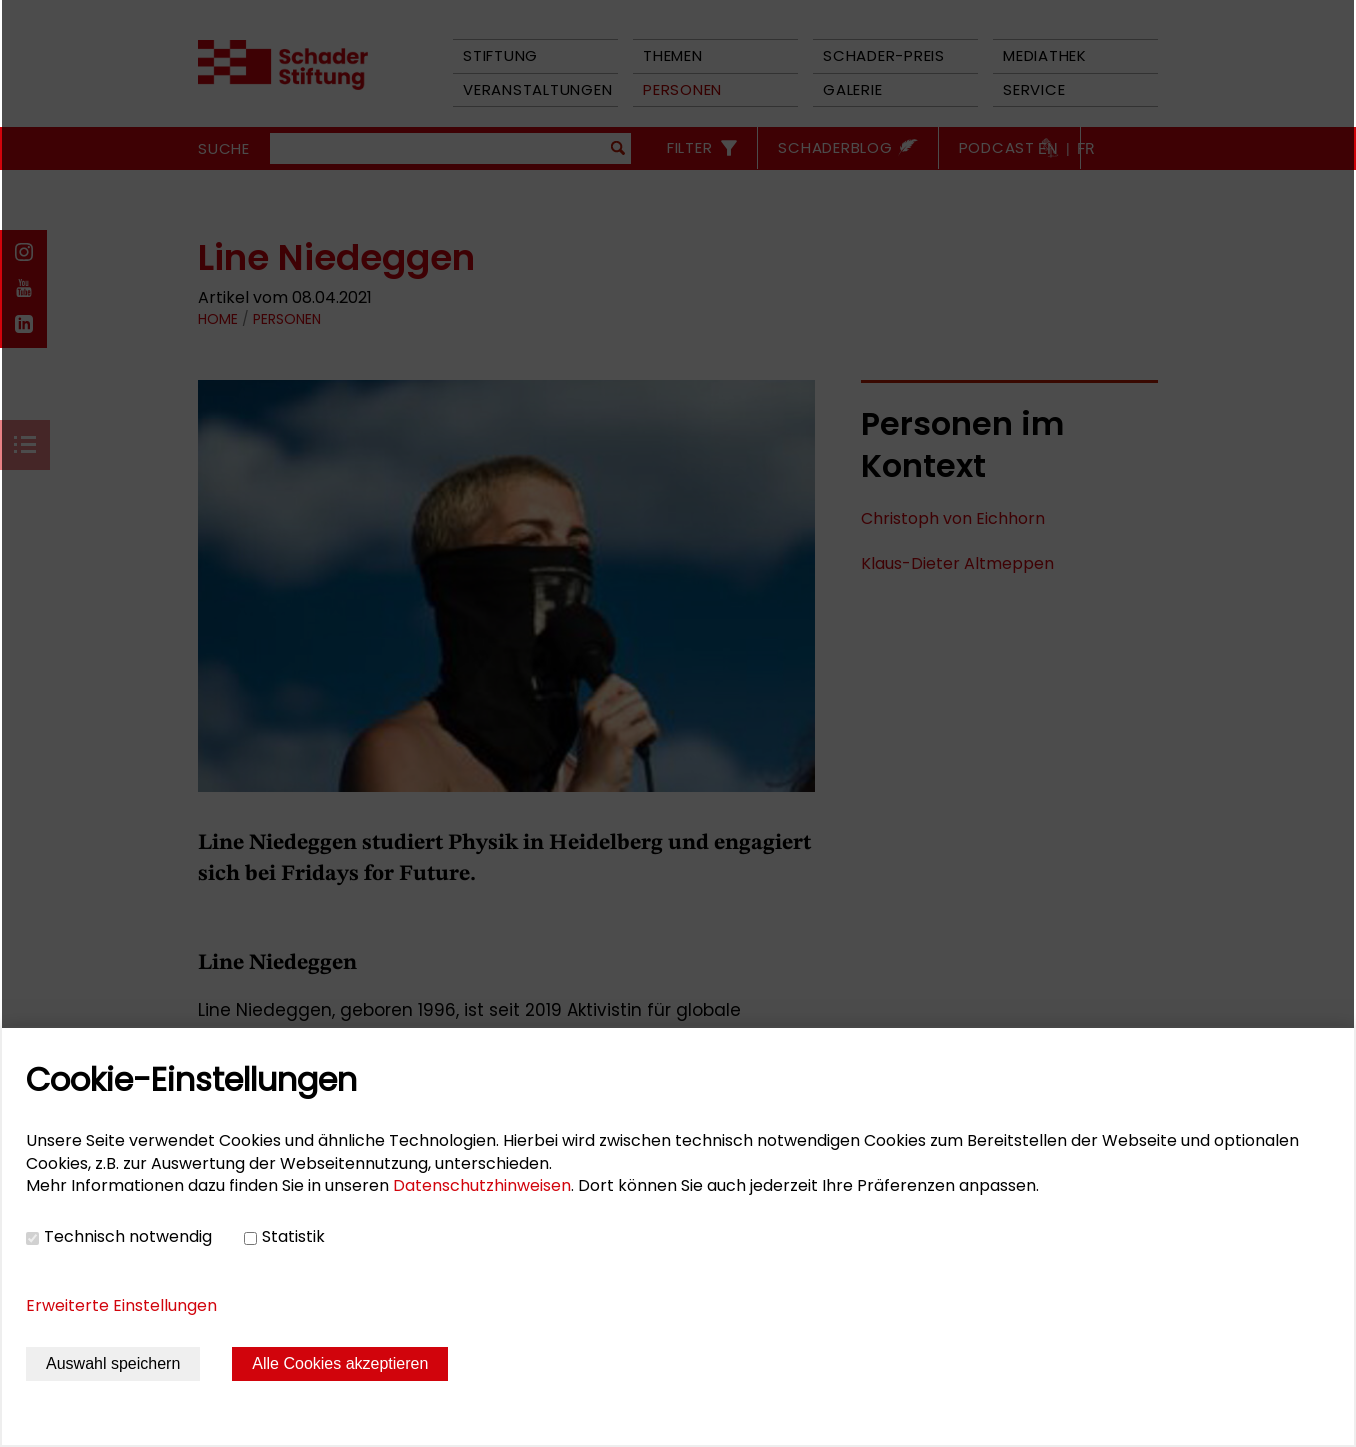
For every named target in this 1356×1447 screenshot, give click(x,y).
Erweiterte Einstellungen (121, 1305)
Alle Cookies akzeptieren (340, 1363)
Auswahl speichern (113, 1363)
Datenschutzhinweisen (482, 1185)
